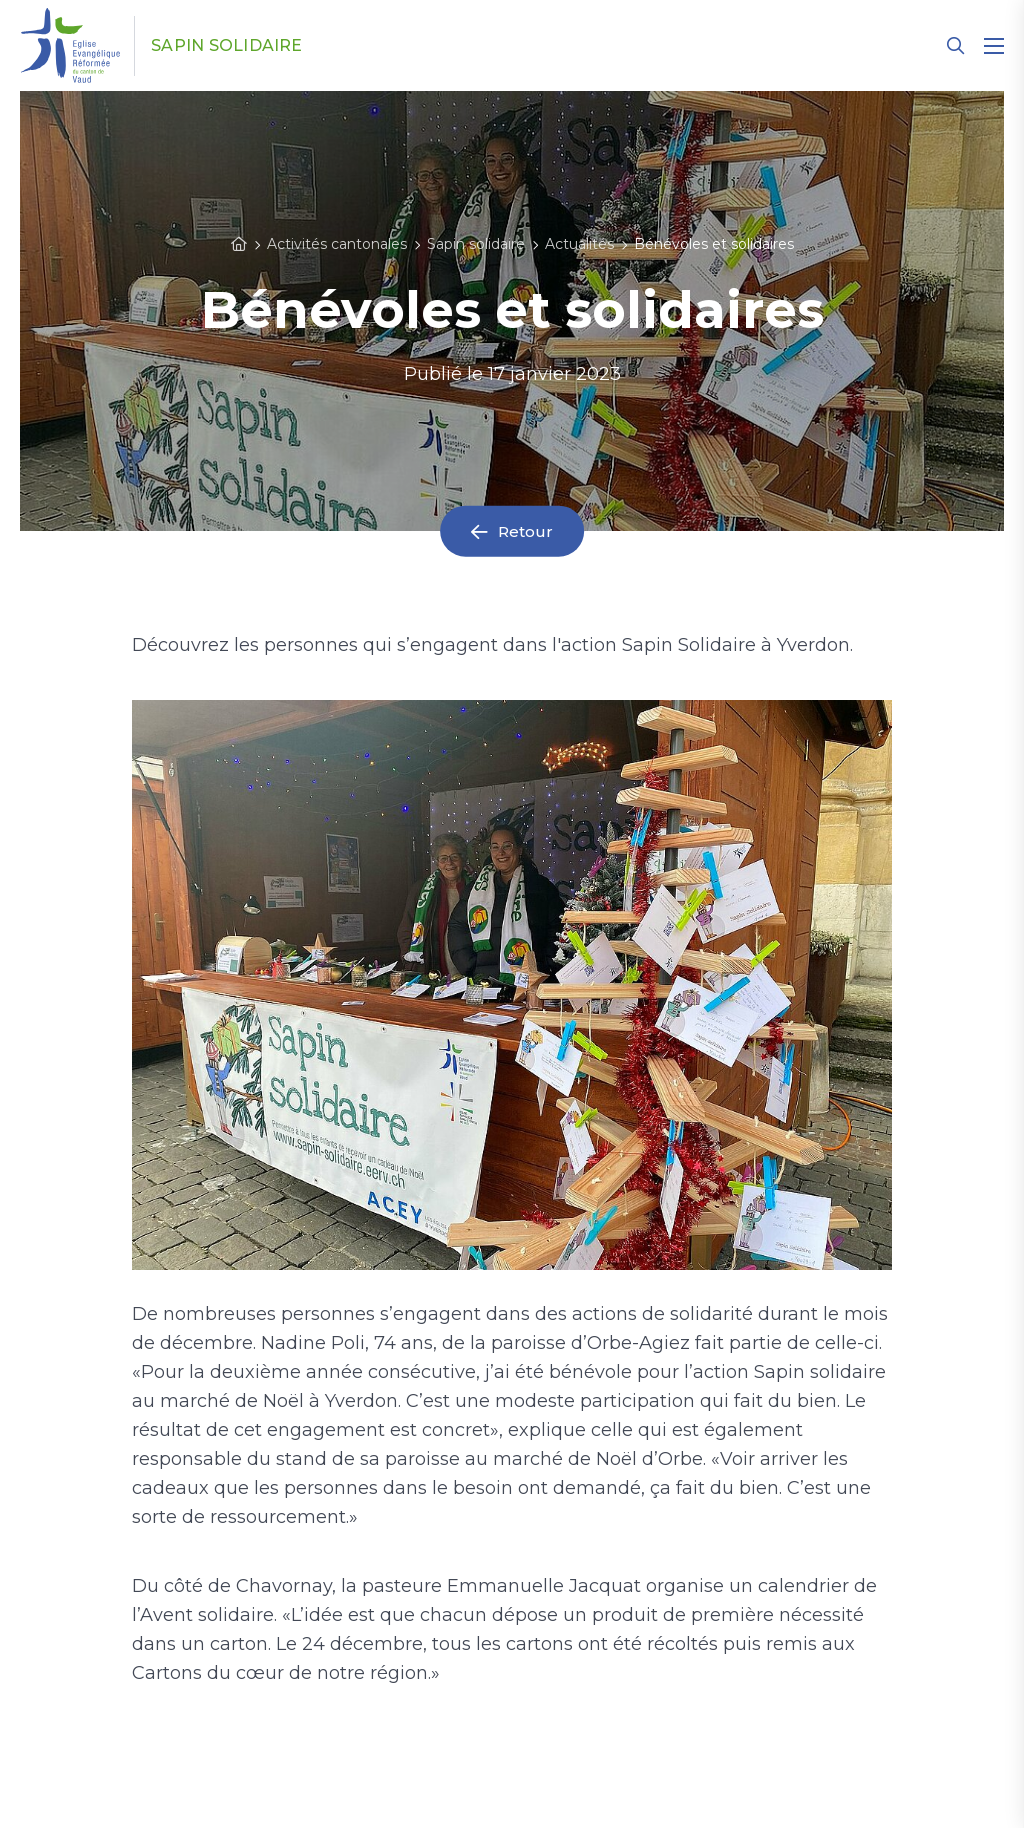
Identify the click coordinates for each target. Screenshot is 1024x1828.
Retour (526, 531)
